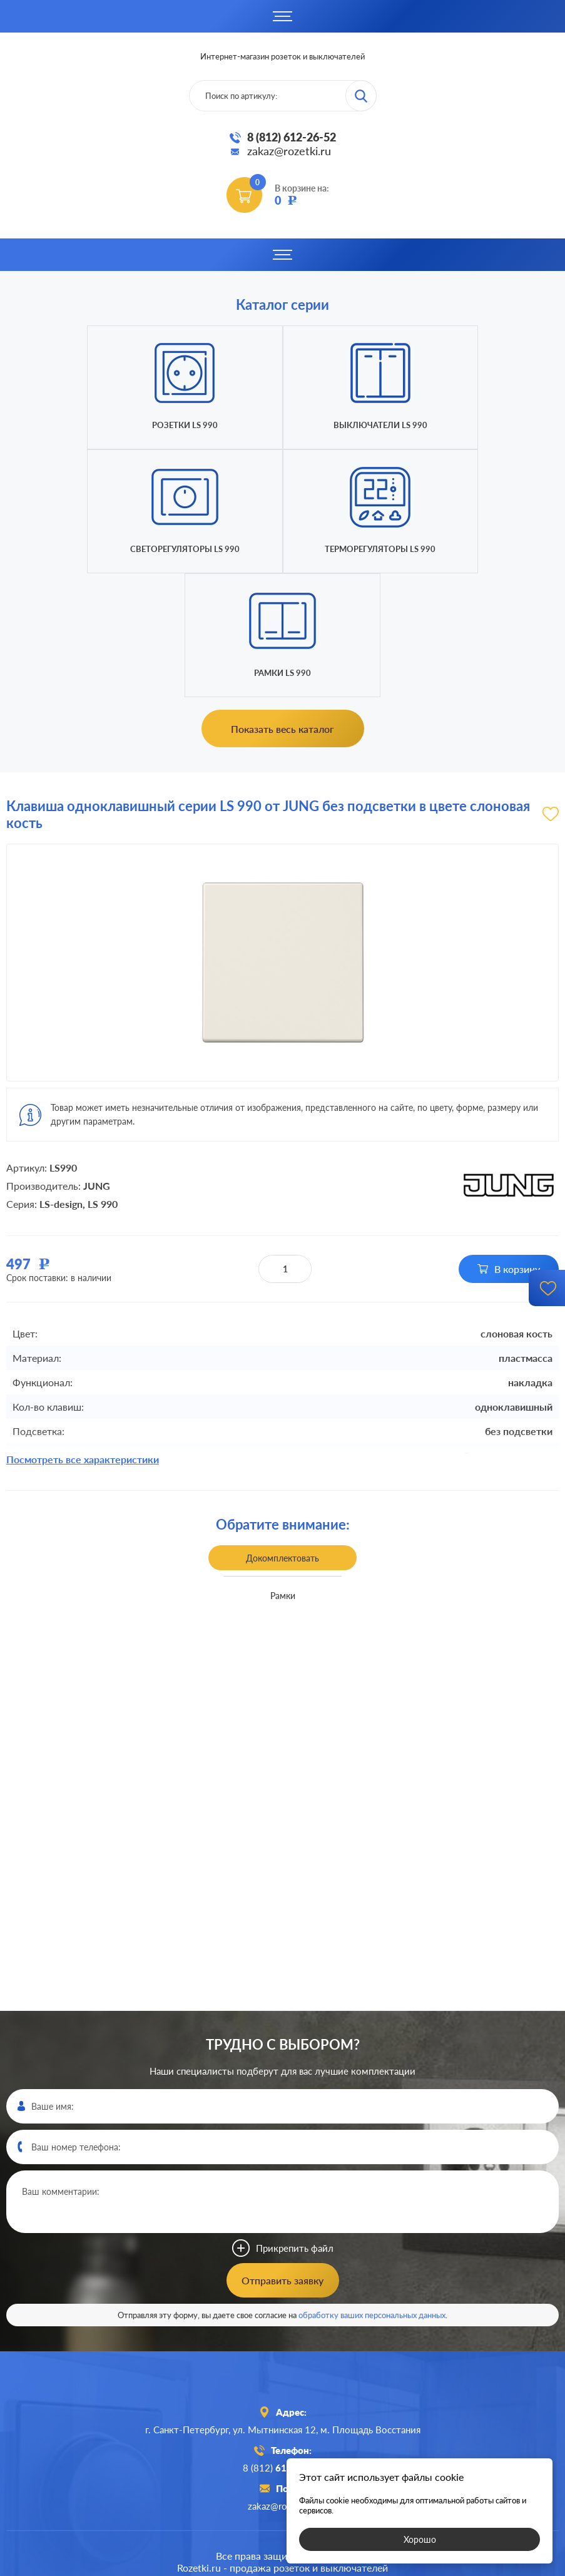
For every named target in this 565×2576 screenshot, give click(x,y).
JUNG (96, 1062)
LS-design (61, 1080)
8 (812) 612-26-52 (291, 137)
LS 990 (103, 1080)
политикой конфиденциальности (374, 2565)
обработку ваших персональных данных (371, 2191)
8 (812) (282, 2343)
